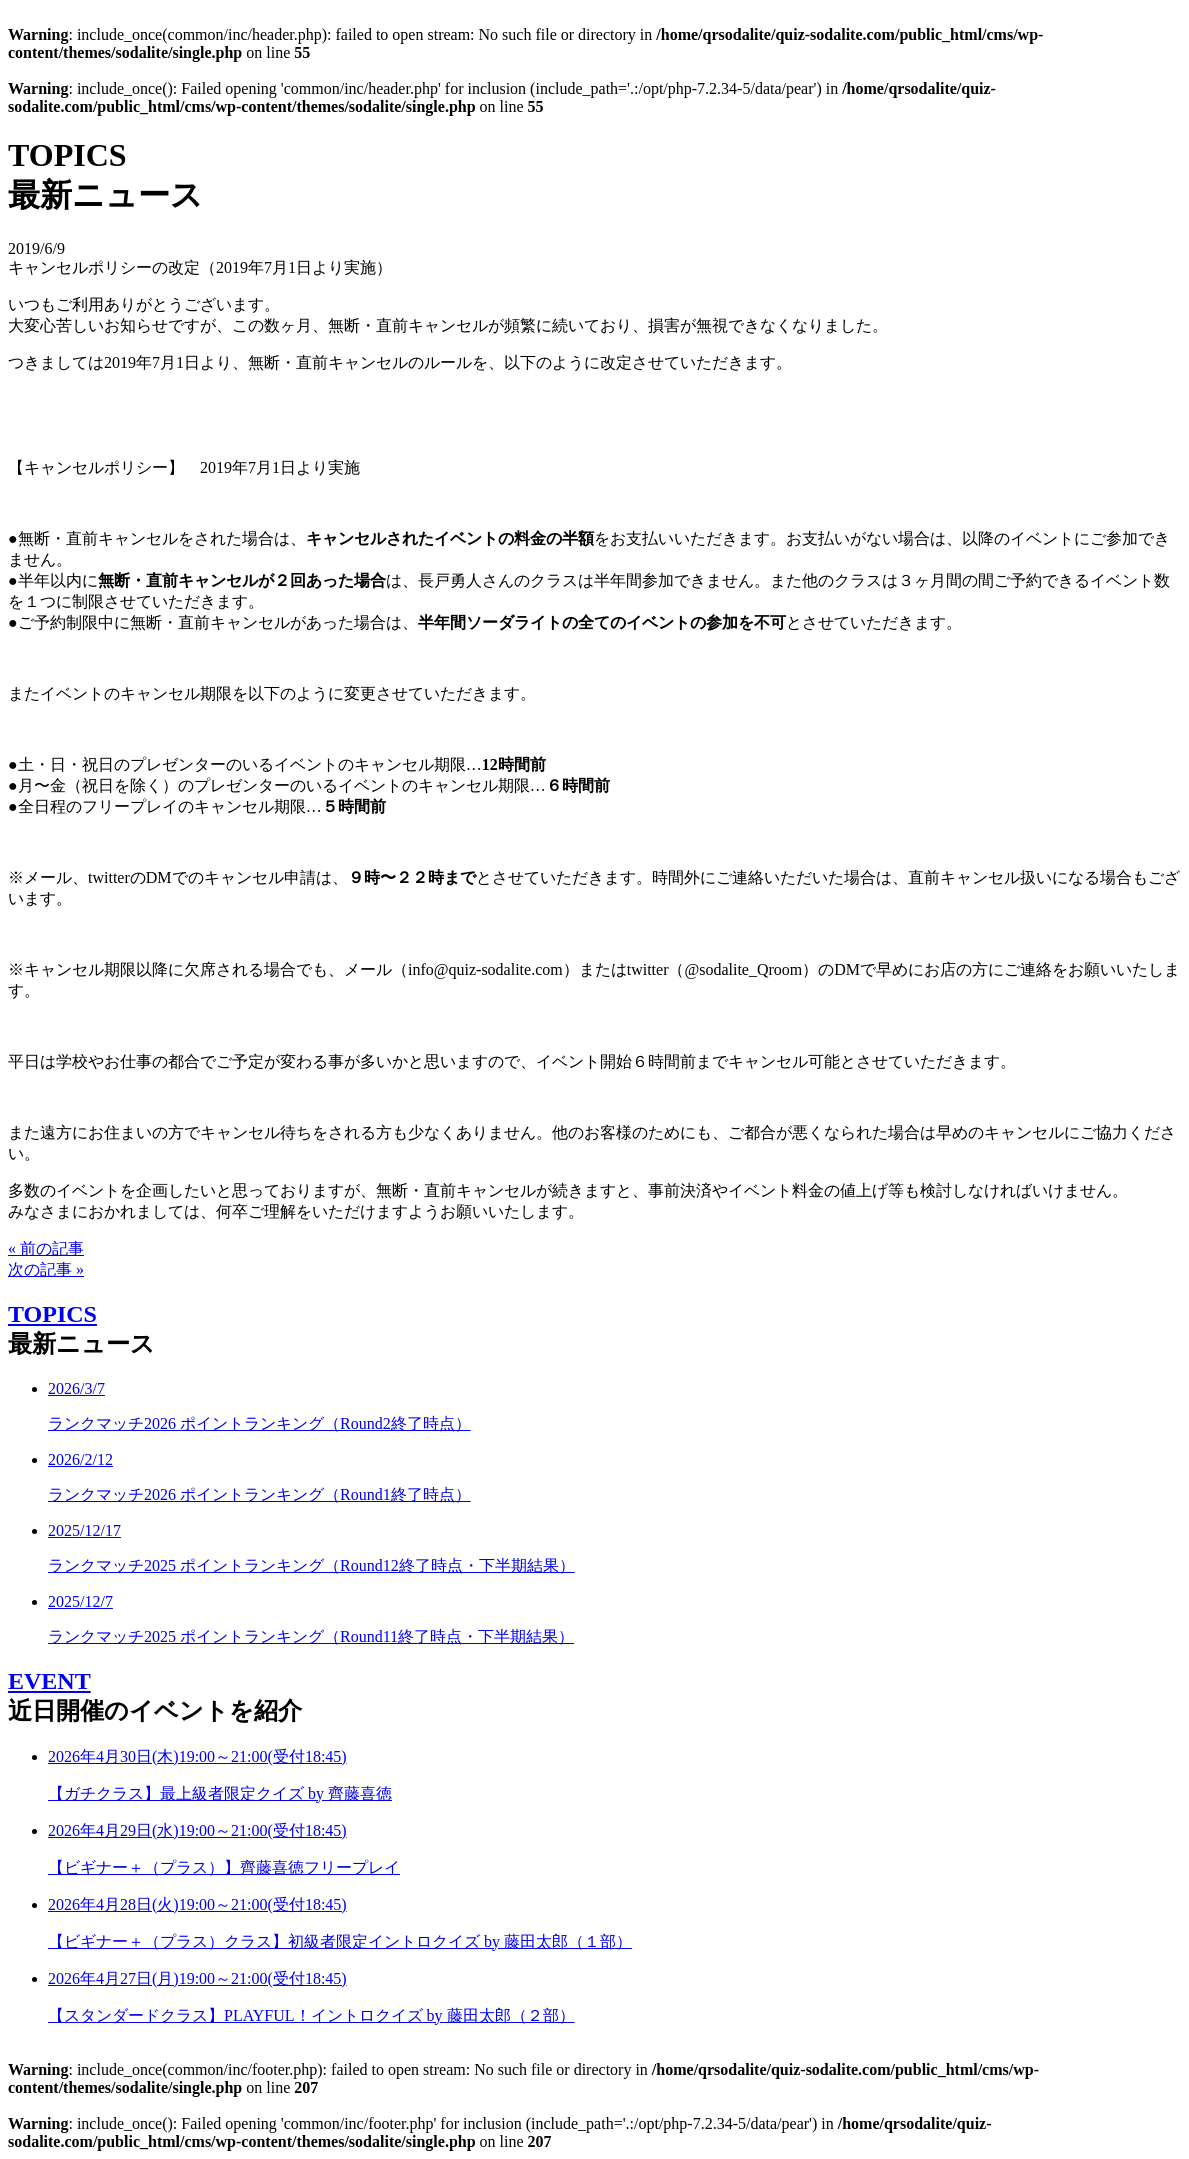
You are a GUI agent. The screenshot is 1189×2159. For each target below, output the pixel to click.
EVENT (49, 1681)
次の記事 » (46, 1269)
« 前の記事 (46, 1248)
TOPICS (52, 1314)
